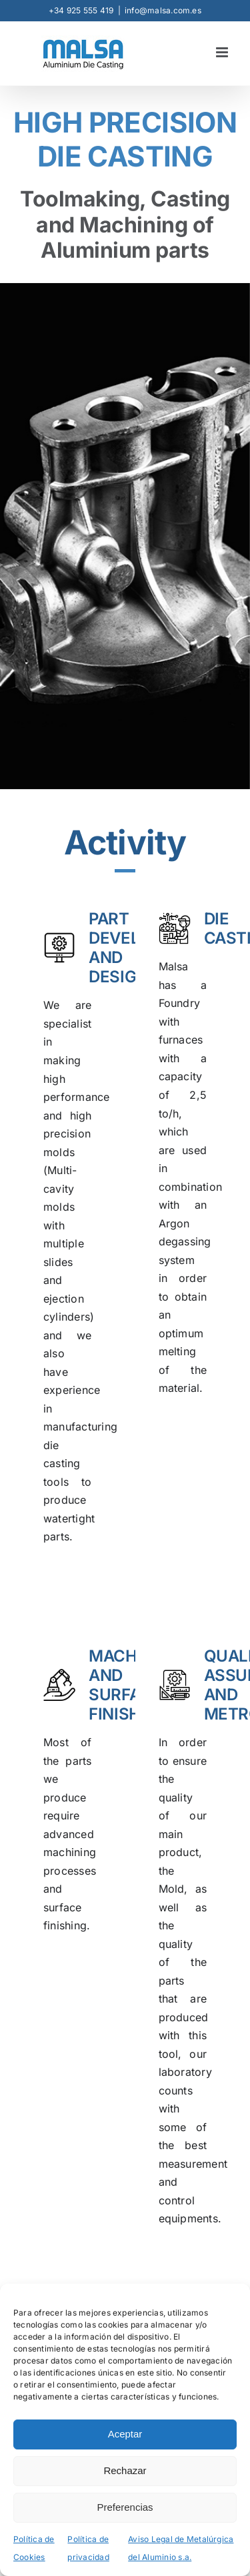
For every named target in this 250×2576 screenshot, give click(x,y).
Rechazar (124, 2470)
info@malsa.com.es (163, 10)
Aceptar (125, 2433)
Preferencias (125, 2507)
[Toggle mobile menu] (223, 52)
